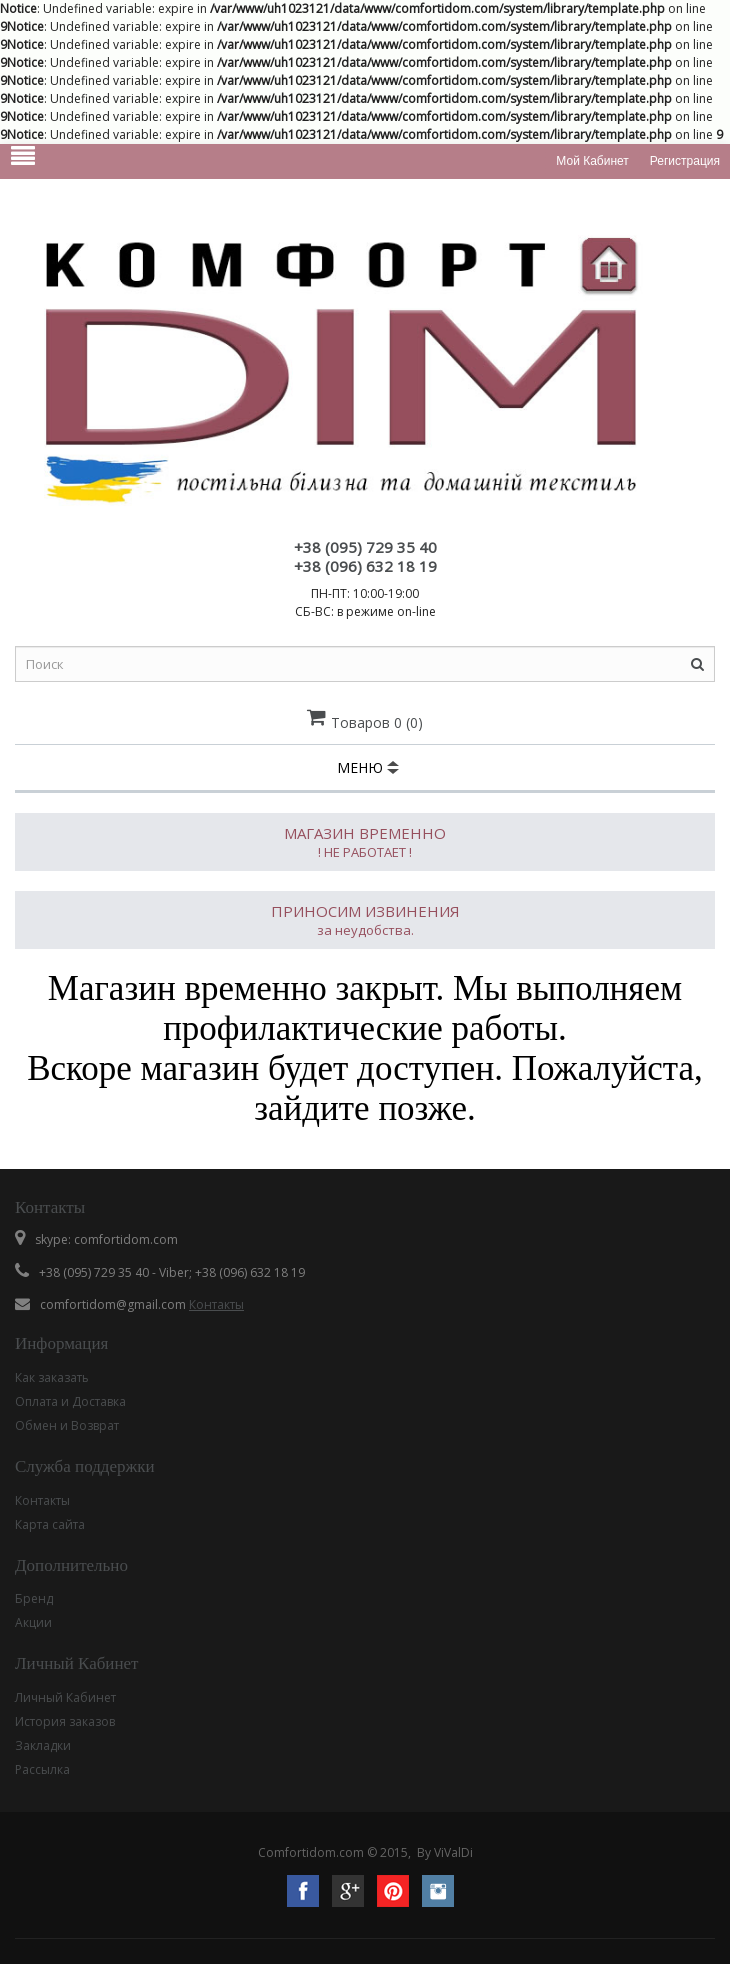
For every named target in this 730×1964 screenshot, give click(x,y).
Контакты (216, 1304)
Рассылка (42, 1769)
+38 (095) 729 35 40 (365, 547)
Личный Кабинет (65, 1697)
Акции (33, 1622)
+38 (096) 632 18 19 (365, 566)
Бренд (34, 1598)
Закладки (43, 1745)
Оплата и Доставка (70, 1401)
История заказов (65, 1721)
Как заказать (52, 1377)
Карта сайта (50, 1524)
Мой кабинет (592, 161)
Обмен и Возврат (67, 1425)
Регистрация (685, 161)
